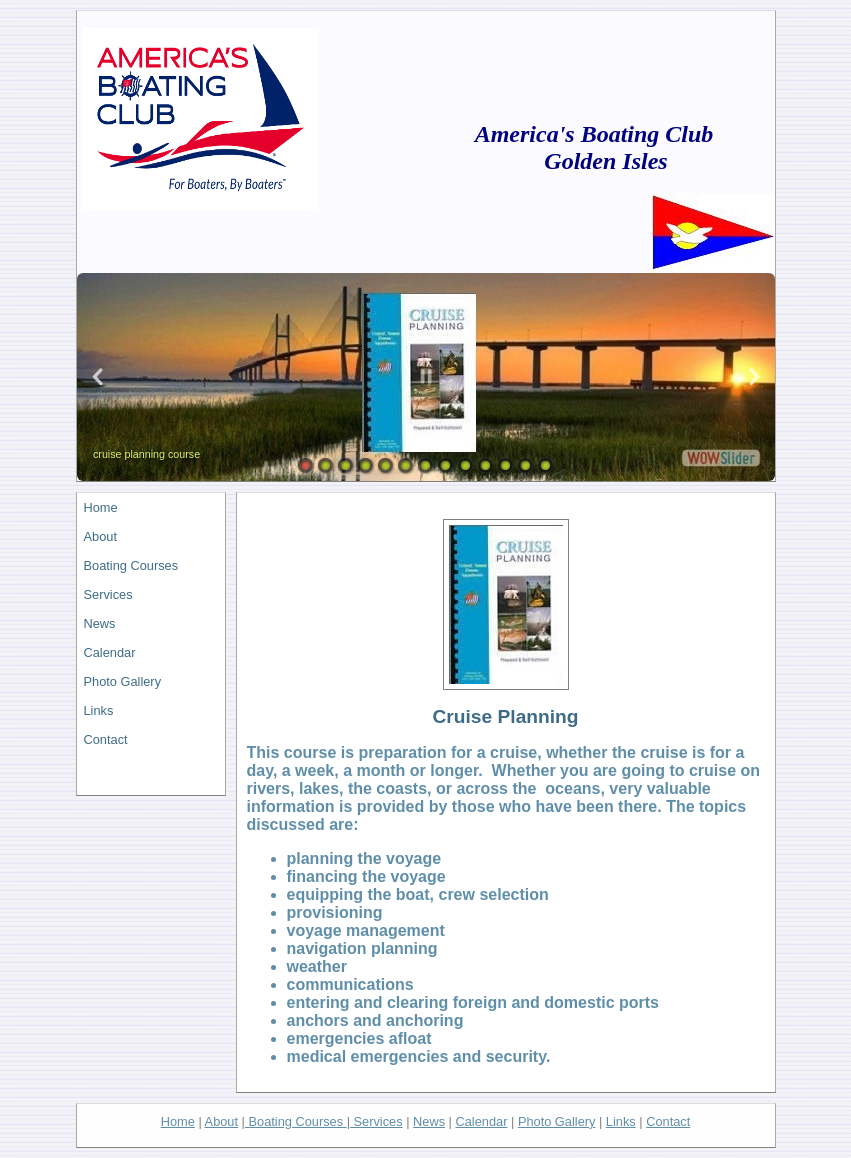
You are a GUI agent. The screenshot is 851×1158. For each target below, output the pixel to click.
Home (101, 507)
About (100, 536)
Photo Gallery (123, 681)
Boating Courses (131, 565)
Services (108, 594)
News (100, 623)
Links (99, 710)
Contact (106, 739)
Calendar (110, 652)
